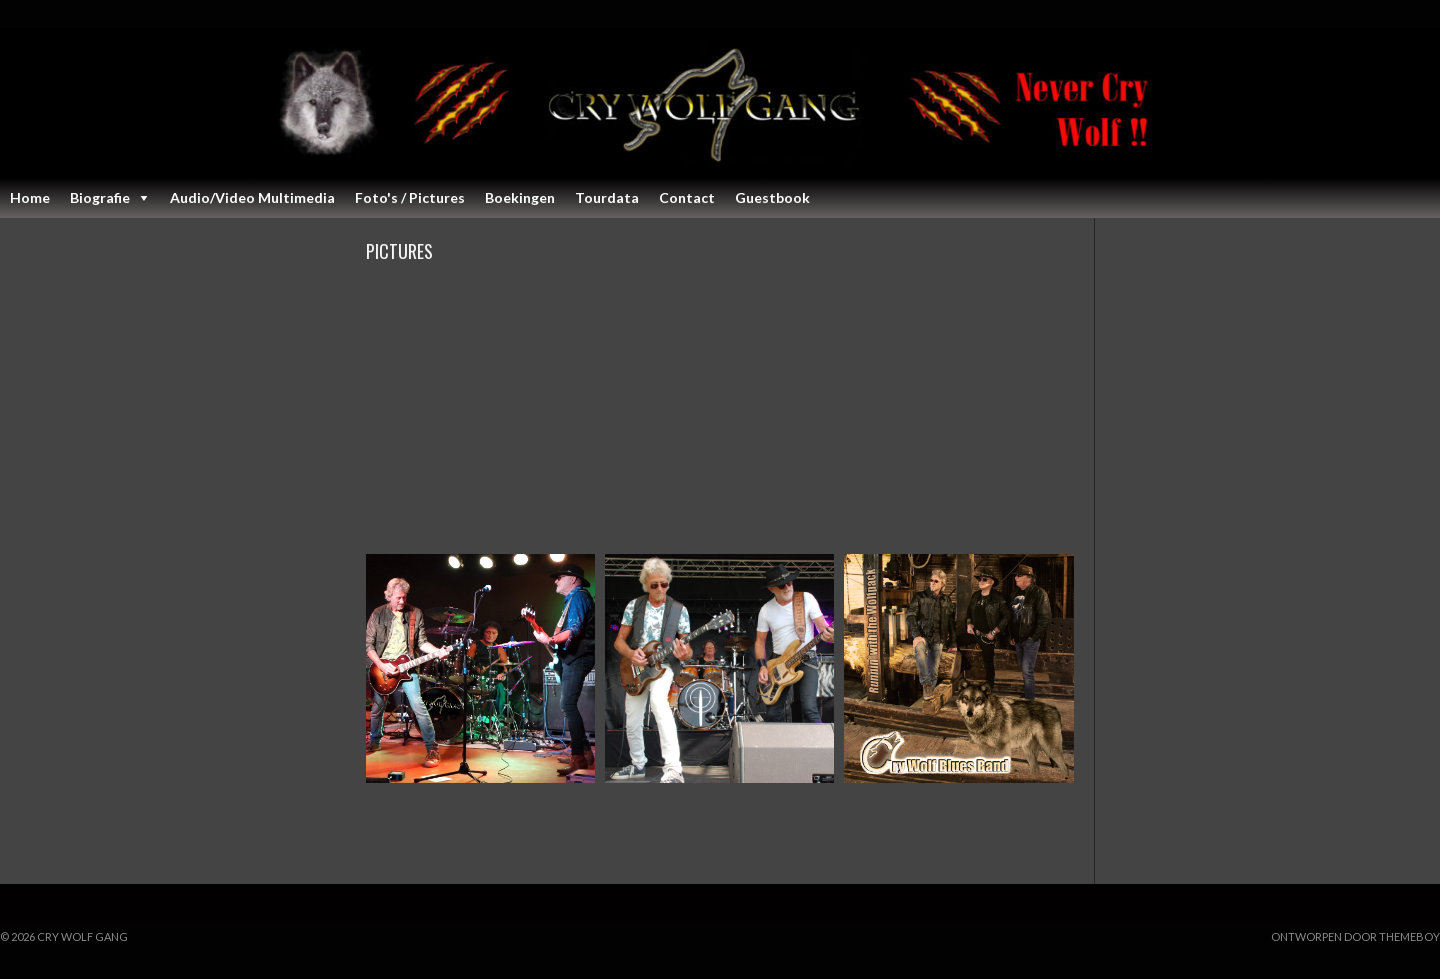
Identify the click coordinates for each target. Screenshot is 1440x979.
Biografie (100, 197)
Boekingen (520, 197)
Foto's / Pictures (410, 197)
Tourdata (607, 197)
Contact (687, 197)
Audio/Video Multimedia (252, 197)
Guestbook (772, 197)
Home (30, 197)
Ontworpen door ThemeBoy (1355, 936)
